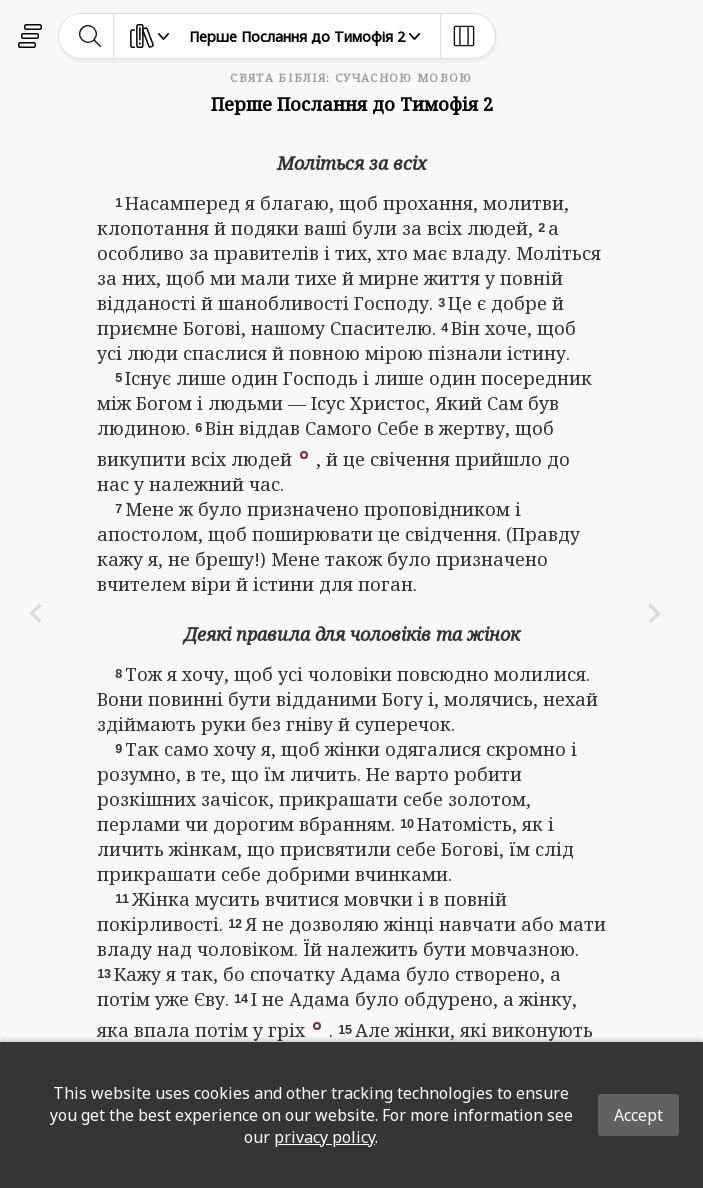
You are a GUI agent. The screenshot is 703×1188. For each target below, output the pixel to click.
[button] (304, 453)
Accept (638, 1115)
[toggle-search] (90, 36)
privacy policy (324, 1137)
